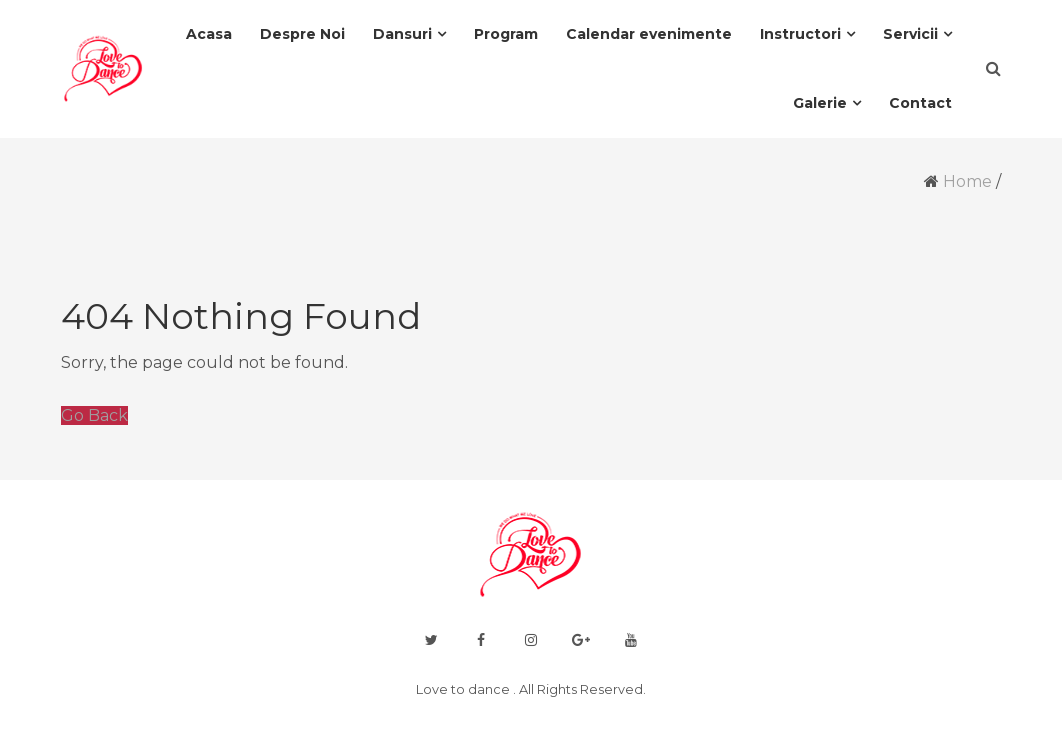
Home (967, 181)
